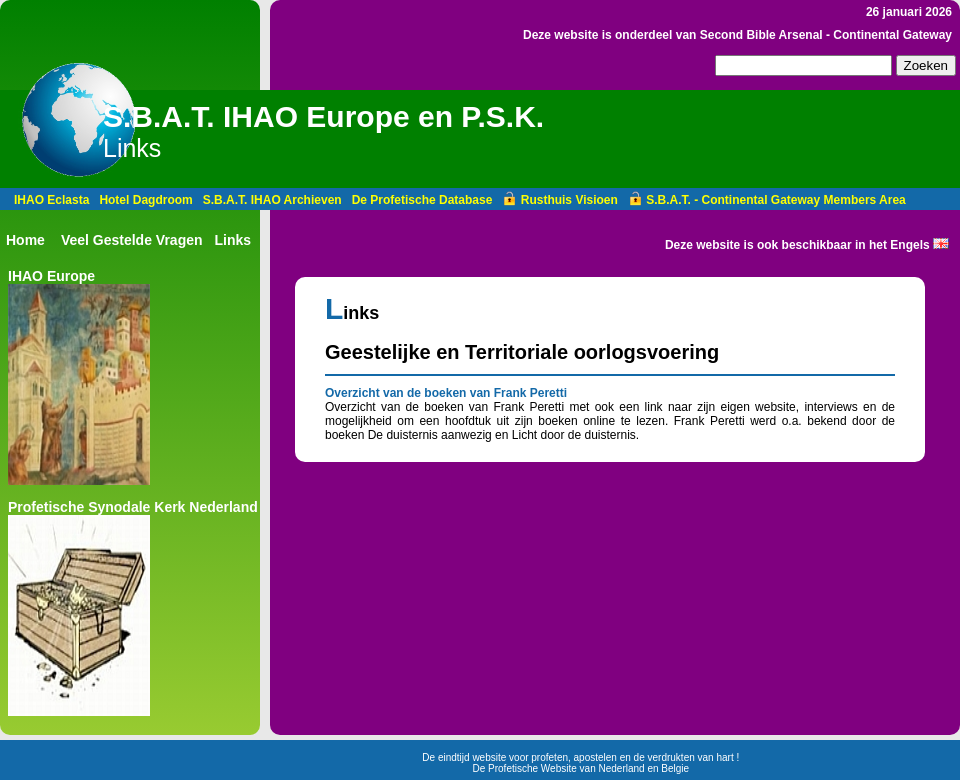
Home (25, 240)
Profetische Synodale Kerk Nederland (133, 507)
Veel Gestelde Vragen (132, 240)
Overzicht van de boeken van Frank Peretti (446, 393)
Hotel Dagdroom (145, 200)
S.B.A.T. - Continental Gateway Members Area (767, 200)
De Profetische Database (422, 200)
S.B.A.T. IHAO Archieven (272, 200)
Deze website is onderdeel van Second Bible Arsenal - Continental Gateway (737, 35)
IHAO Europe (51, 276)
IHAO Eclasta (51, 200)
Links (233, 240)
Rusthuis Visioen (559, 200)
